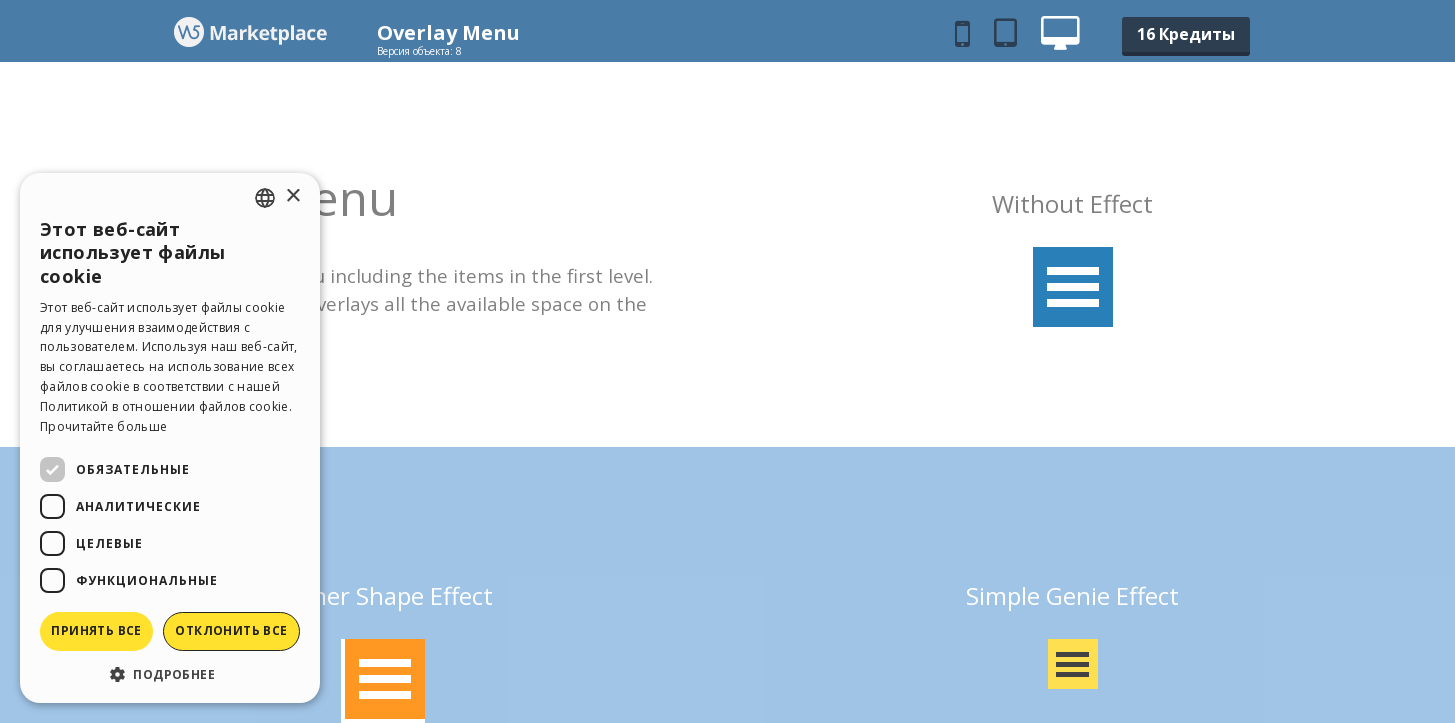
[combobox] (265, 198)
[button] (170, 673)
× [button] (292, 196)
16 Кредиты (1186, 34)
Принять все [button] (96, 630)
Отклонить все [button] (231, 630)
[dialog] (170, 438)
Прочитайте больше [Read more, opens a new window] (103, 426)
